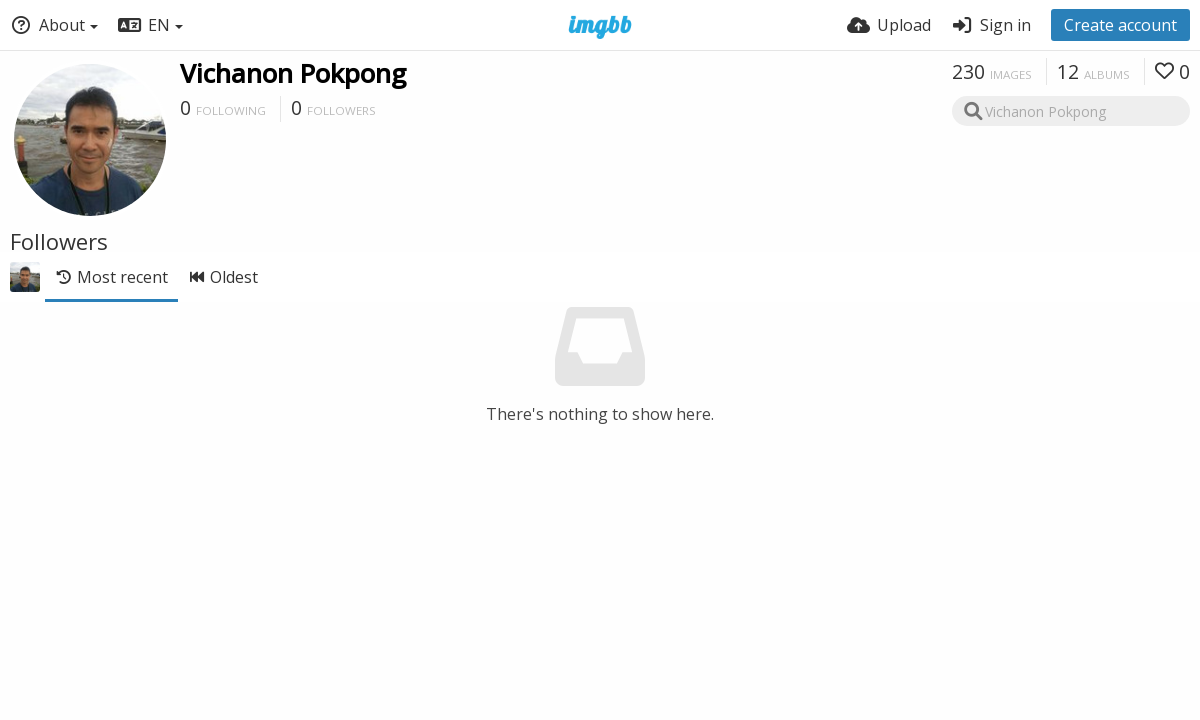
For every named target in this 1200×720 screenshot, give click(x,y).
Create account (1120, 25)
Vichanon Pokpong (293, 73)
